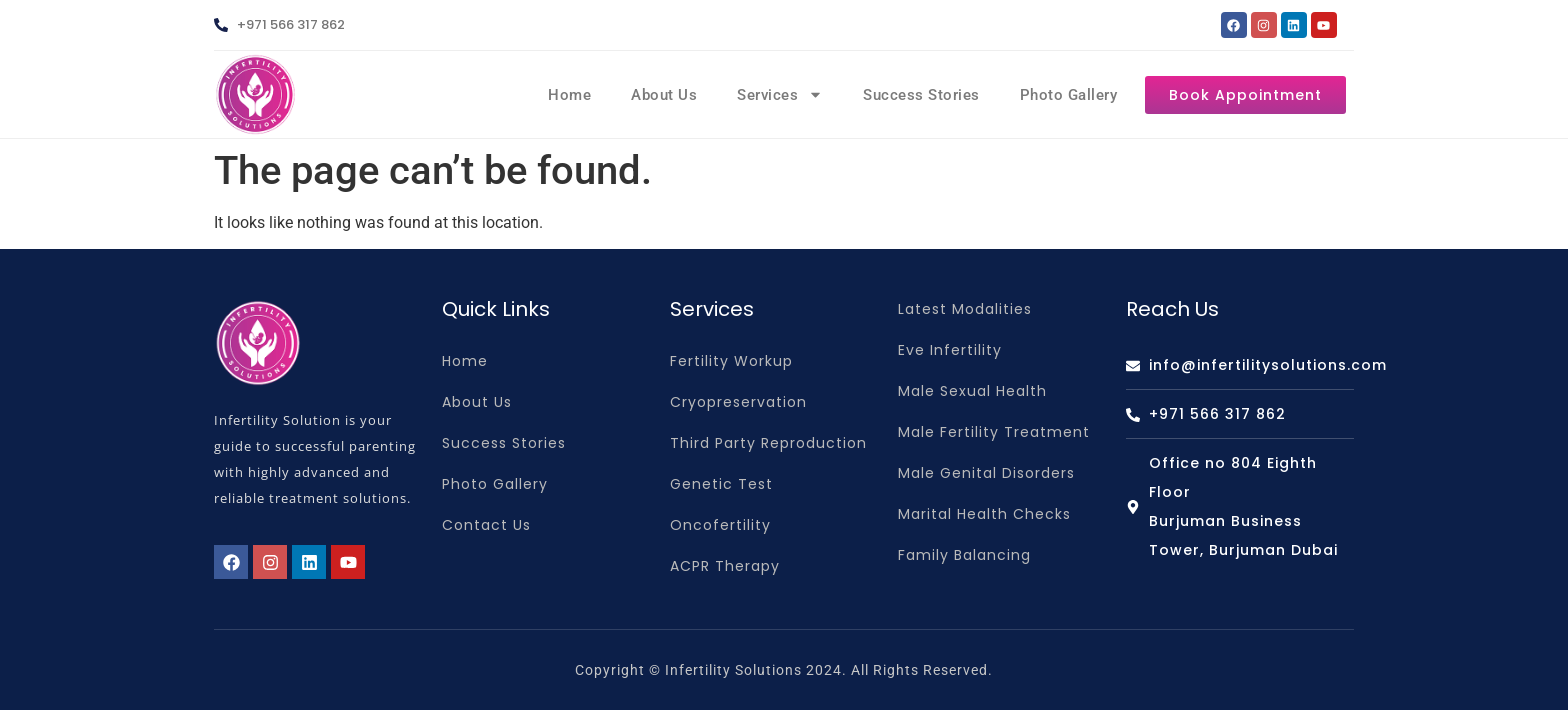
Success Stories (921, 95)
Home (569, 95)
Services (780, 94)
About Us (664, 95)
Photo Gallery (1069, 95)
